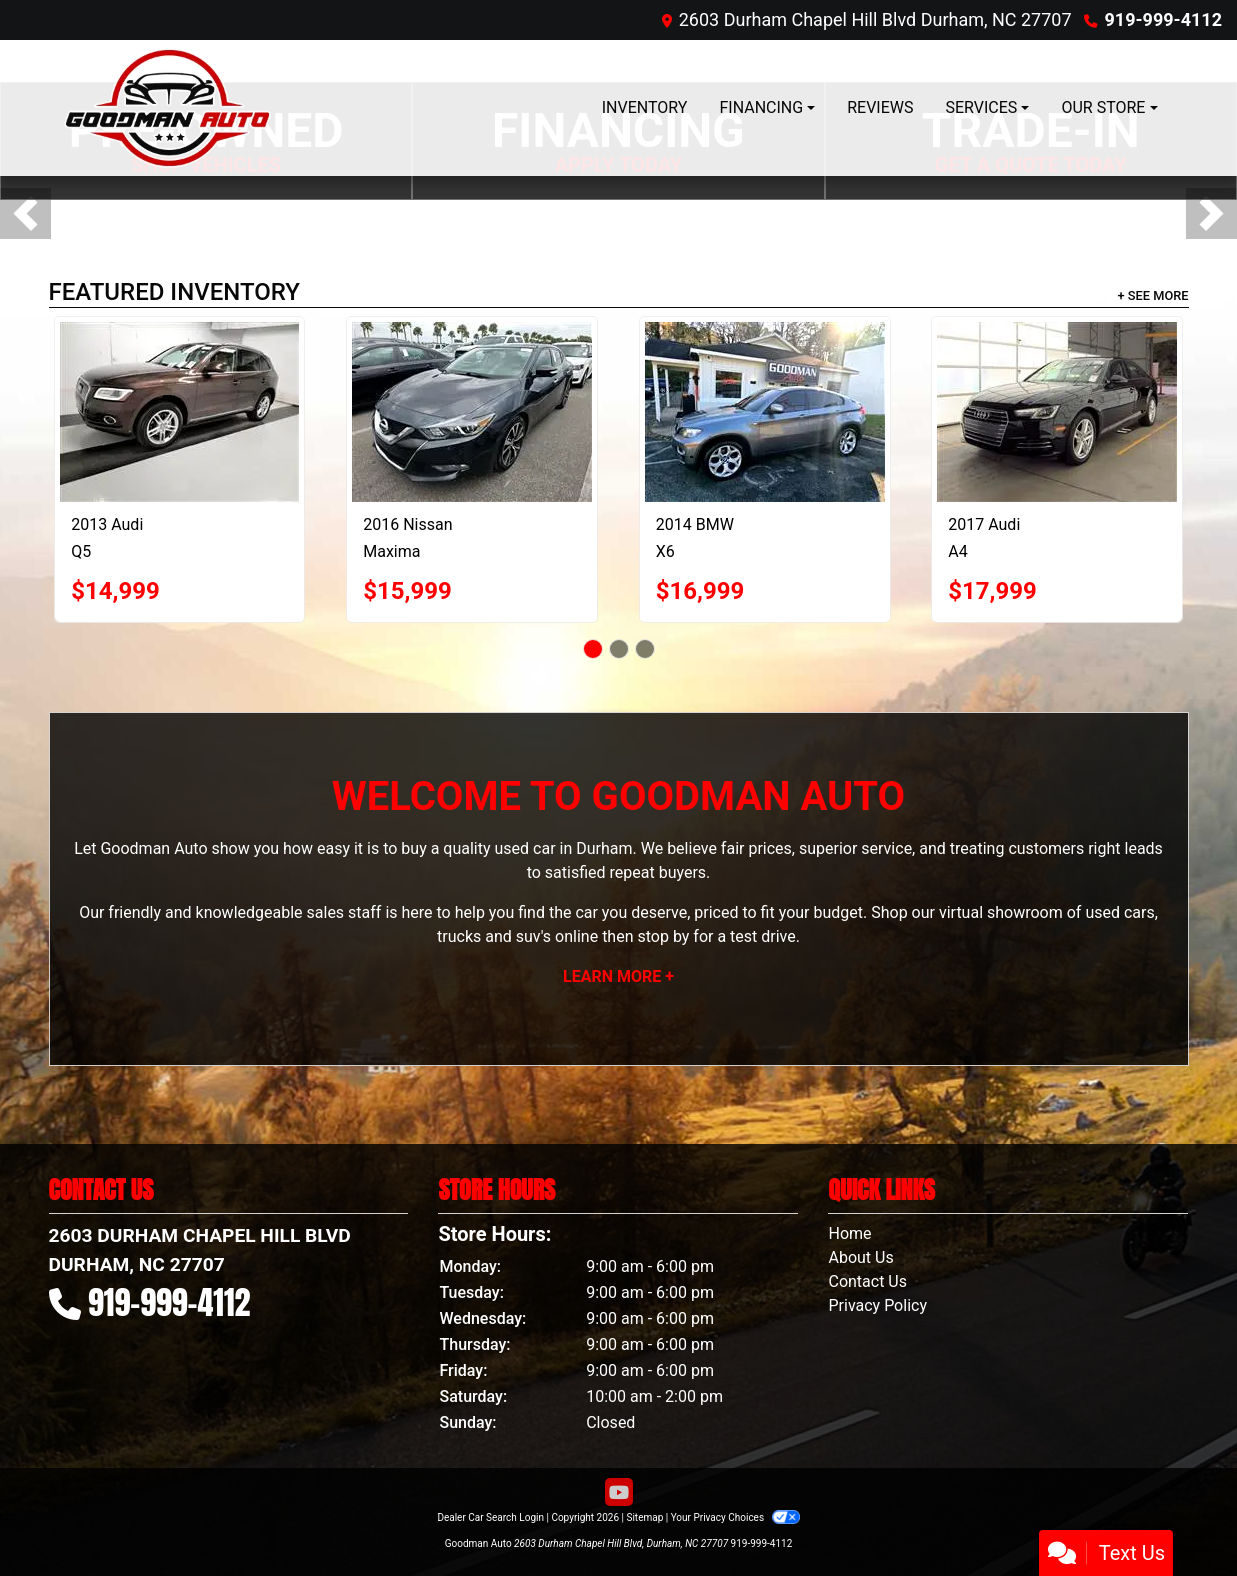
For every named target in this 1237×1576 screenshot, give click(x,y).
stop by (663, 936)
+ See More (1153, 295)
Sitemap (644, 1517)
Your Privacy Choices (735, 1517)
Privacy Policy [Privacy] (877, 1305)
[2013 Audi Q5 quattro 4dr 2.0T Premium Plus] (179, 412)
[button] (25, 213)
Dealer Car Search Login (490, 1517)
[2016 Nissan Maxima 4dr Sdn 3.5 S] (472, 412)
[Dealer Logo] (167, 108)
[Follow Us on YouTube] (619, 1493)
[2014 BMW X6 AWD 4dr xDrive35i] (765, 412)
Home (849, 1233)
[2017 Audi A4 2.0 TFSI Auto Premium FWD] (1057, 412)
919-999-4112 (1163, 19)
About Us (860, 1257)
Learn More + (618, 976)
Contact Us (867, 1281)
